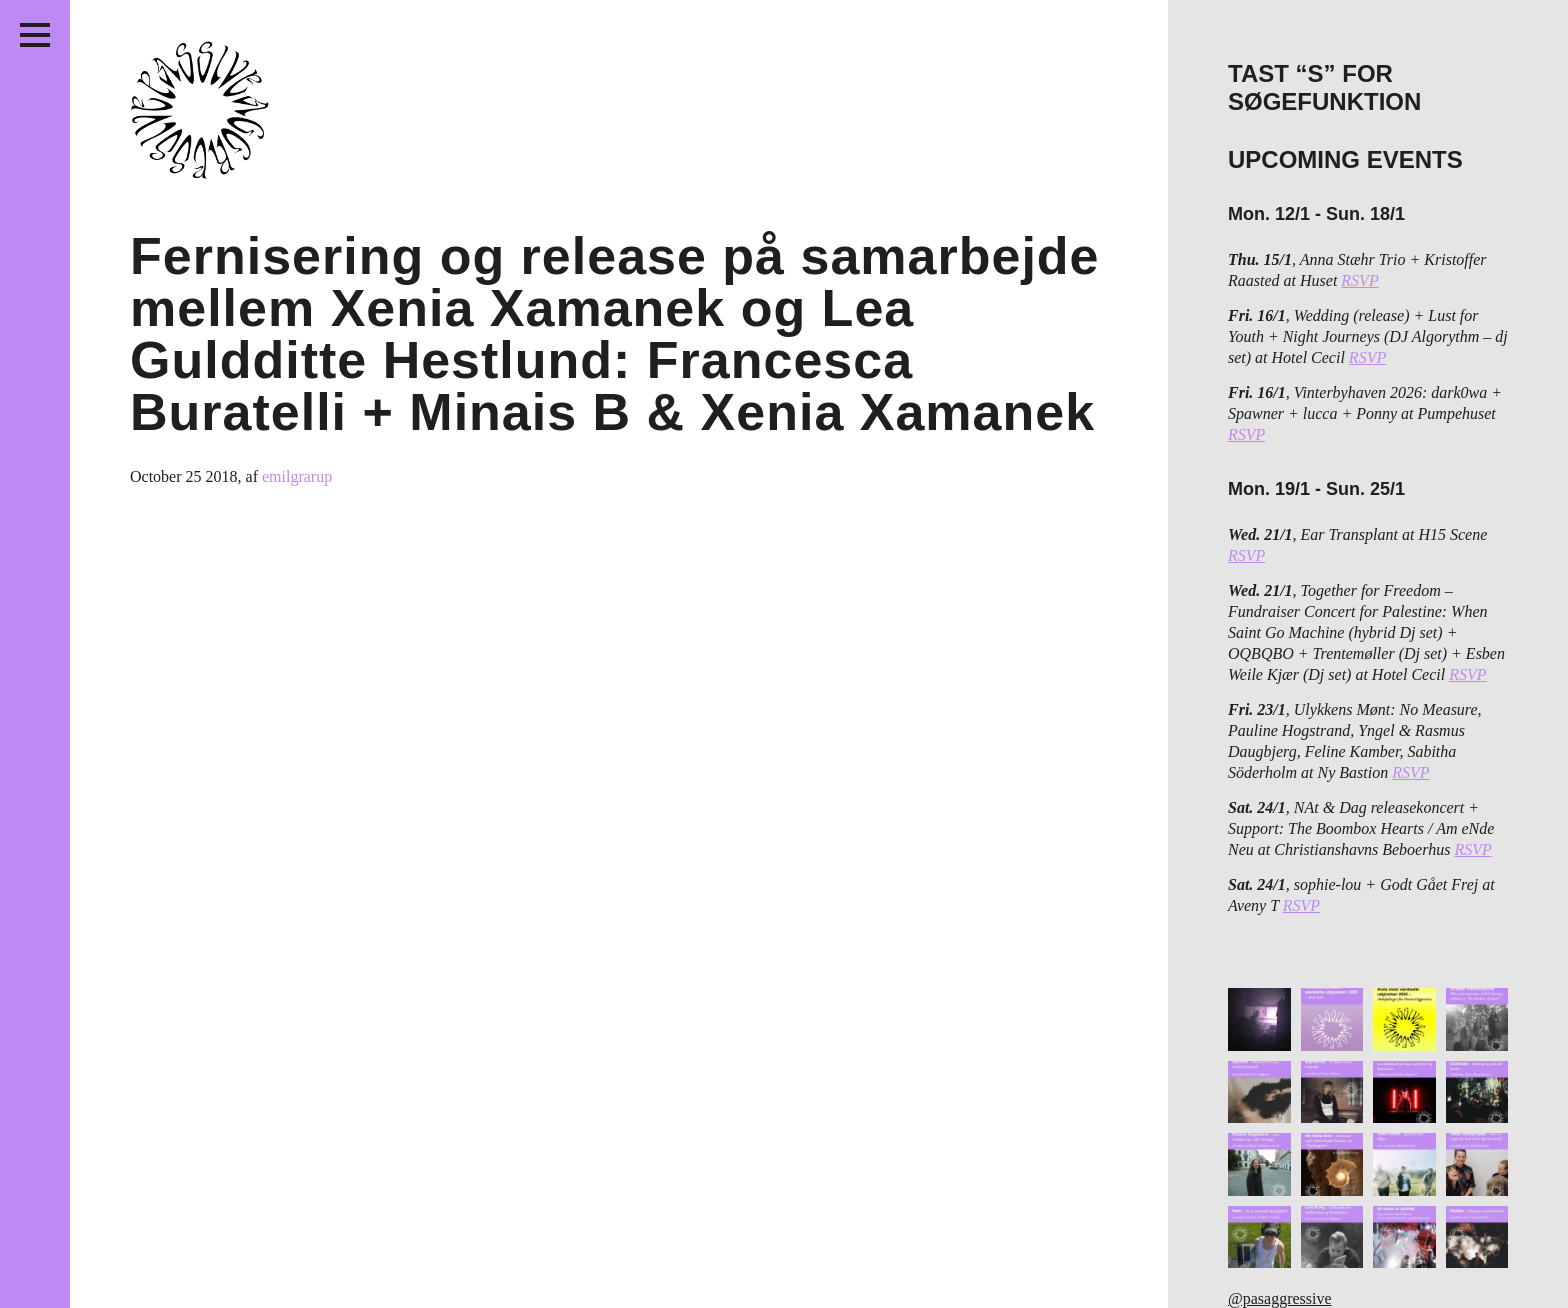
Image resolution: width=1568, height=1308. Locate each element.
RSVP (1359, 280)
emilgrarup (297, 476)
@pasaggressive (1280, 1298)
